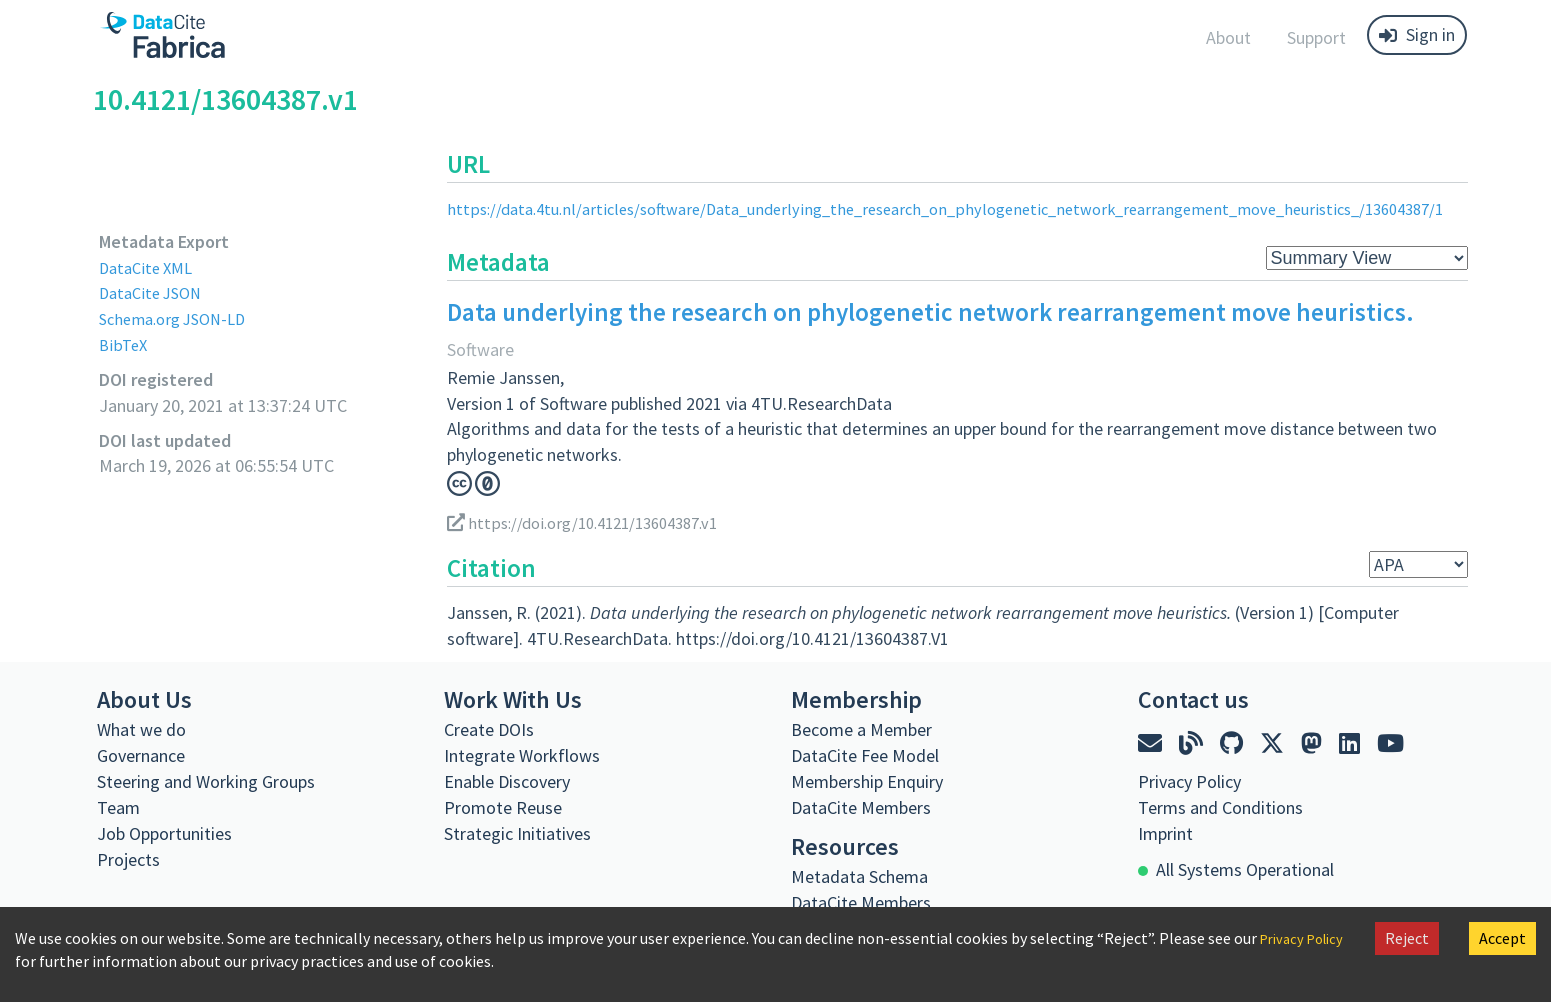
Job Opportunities (164, 833)
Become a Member (861, 729)
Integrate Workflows (522, 755)
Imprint (1165, 833)
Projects (128, 859)
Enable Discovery (507, 781)
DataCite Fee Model (865, 755)
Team (118, 807)
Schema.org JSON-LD (179, 318)
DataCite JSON (155, 292)
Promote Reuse (503, 807)
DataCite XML (150, 267)
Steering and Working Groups (206, 781)
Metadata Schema (859, 876)
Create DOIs (489, 729)
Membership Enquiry (867, 781)
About (1228, 37)
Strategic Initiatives (517, 833)
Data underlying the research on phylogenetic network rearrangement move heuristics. (930, 312)
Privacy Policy (1189, 781)
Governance (141, 755)
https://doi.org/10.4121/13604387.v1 (594, 522)
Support (1316, 37)
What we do (141, 729)
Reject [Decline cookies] (1407, 938)
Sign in (1417, 34)
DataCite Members (861, 807)
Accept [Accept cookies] (1502, 938)
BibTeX (124, 344)
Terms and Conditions (1220, 807)
